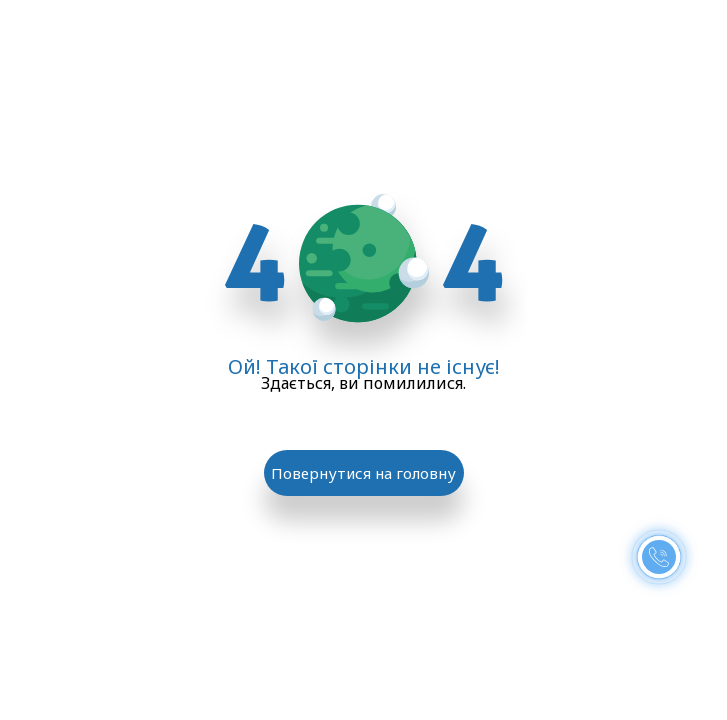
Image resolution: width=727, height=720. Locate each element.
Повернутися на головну (363, 473)
